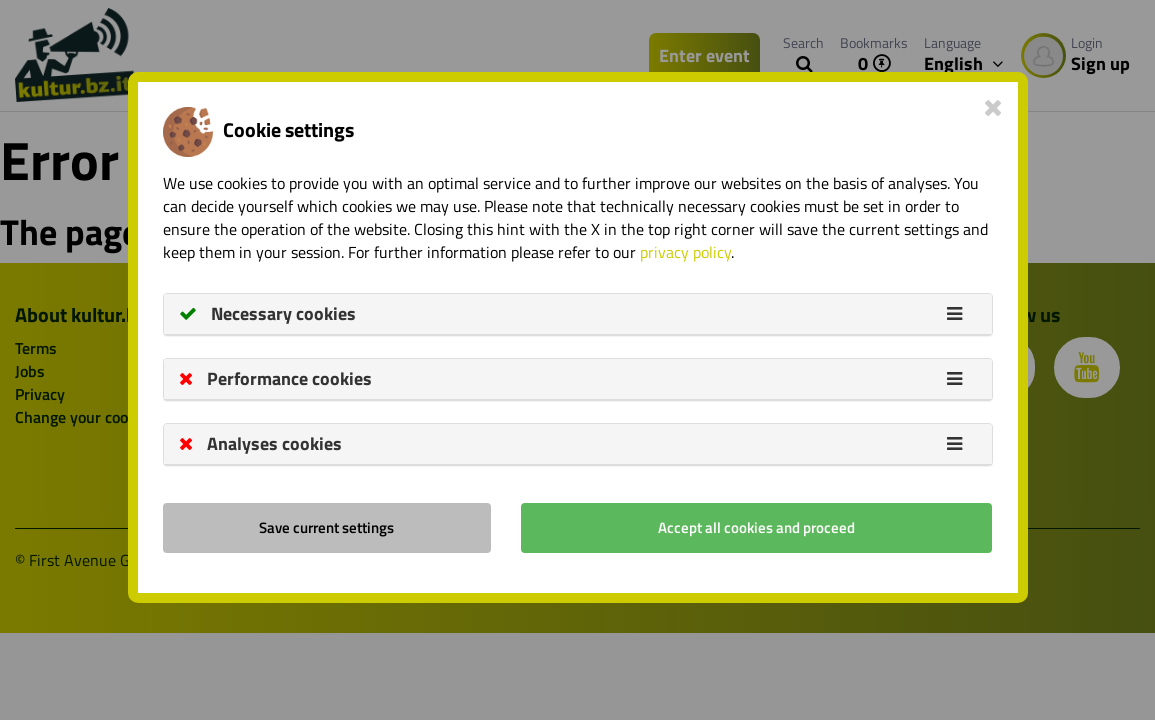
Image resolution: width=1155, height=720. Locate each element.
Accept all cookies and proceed (756, 527)
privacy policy (685, 252)
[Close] (993, 107)
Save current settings (326, 527)
